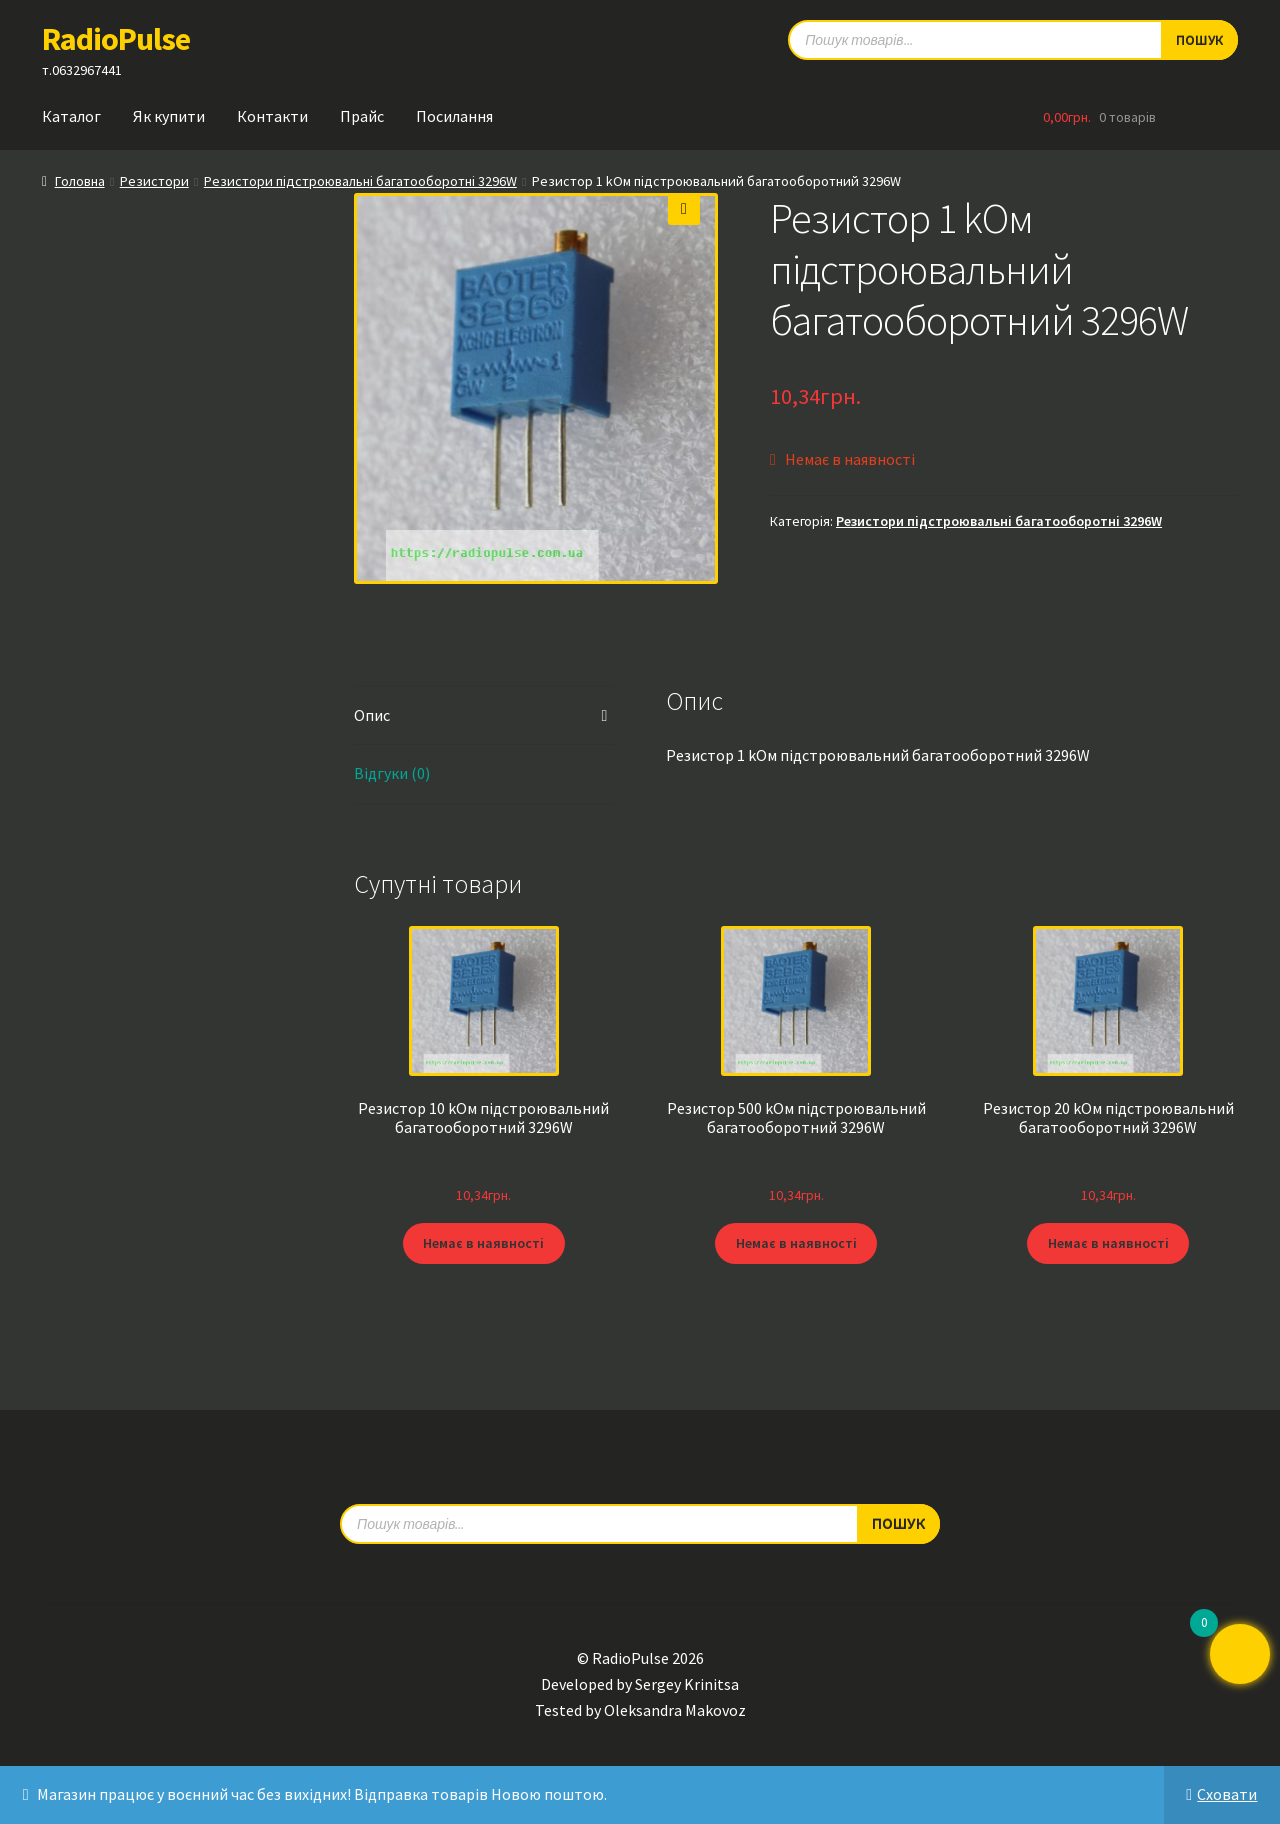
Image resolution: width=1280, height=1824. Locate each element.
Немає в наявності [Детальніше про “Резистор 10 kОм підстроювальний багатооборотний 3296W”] (483, 1243)
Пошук (898, 1522)
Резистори (154, 181)
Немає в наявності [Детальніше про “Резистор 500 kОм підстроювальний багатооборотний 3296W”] (796, 1243)
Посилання (454, 116)
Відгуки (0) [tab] (392, 773)
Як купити (169, 116)
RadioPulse (116, 39)
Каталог (71, 116)
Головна (80, 181)
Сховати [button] (1227, 1794)
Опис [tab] (372, 715)
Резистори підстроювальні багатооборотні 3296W (360, 181)
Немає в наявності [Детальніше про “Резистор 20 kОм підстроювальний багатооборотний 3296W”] (1108, 1243)
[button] (684, 209)
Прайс (362, 116)
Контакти (272, 116)
